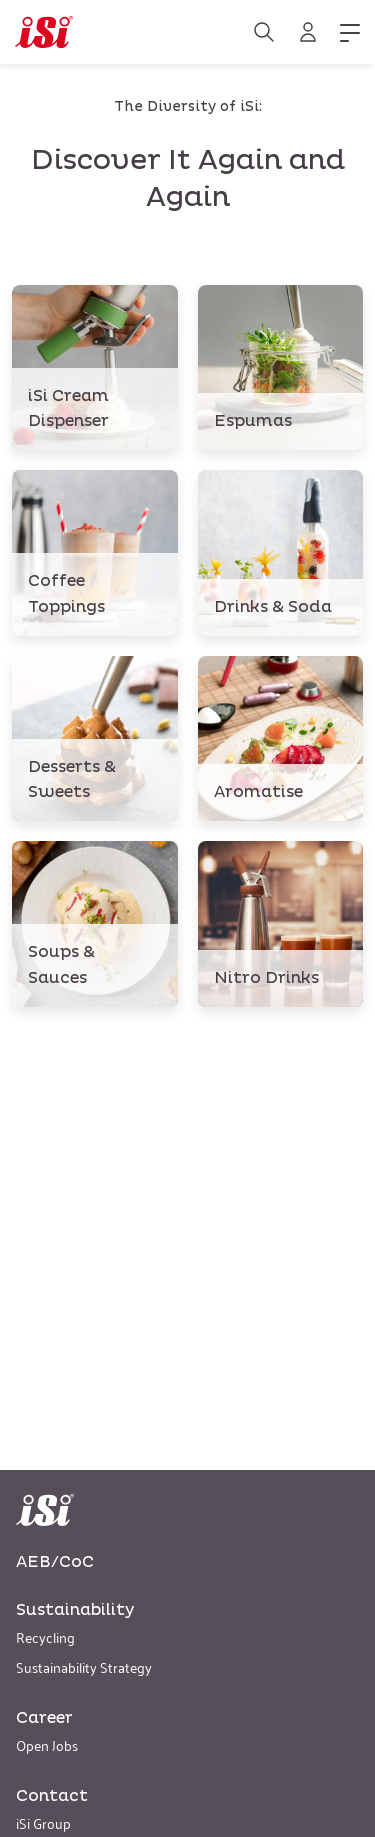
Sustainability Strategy (84, 1666)
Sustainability (75, 1610)
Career (44, 1718)
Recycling (45, 1636)
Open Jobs (47, 1744)
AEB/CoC (55, 1562)
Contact (52, 1796)
